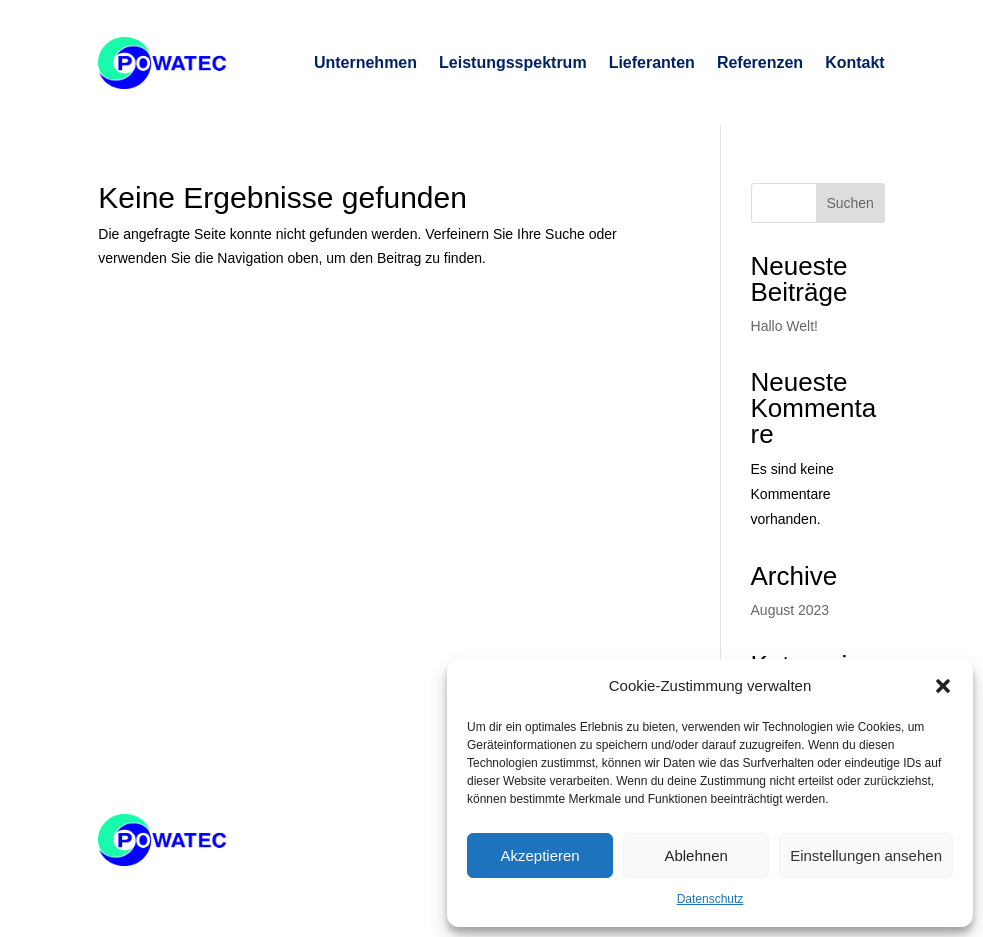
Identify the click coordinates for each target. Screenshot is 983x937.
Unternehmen (365, 62)
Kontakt (855, 62)
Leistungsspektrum (513, 62)
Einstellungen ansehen (866, 855)
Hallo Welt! (784, 326)
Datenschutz (710, 899)
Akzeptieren (539, 855)
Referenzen (760, 62)
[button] (943, 686)
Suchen (849, 203)
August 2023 (790, 610)
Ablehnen (695, 855)
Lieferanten (652, 62)
